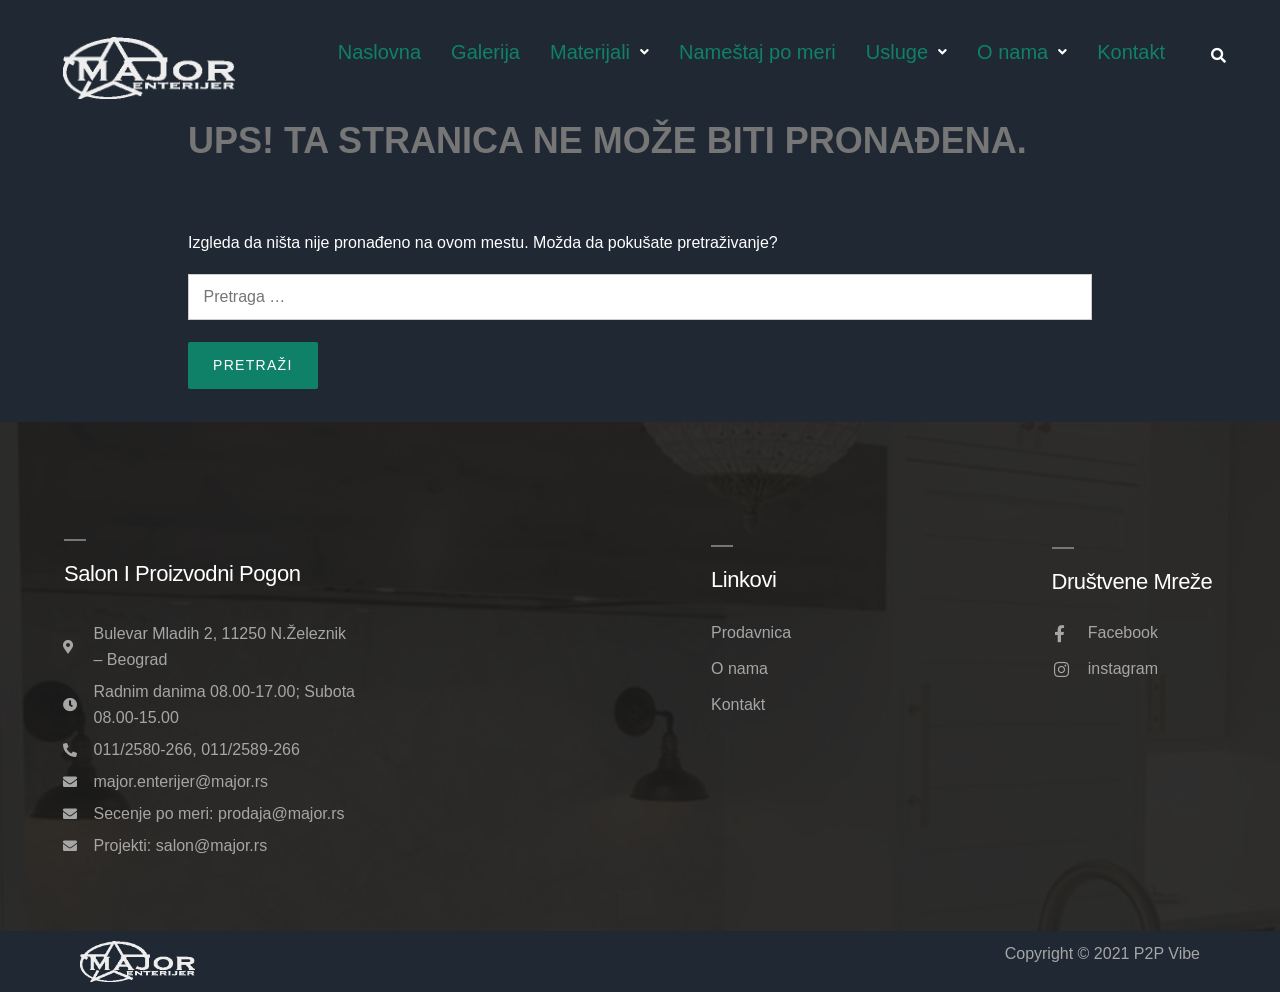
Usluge (906, 52)
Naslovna (379, 52)
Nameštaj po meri (757, 52)
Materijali (599, 52)
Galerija (485, 52)
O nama (1022, 52)
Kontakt (1131, 52)
